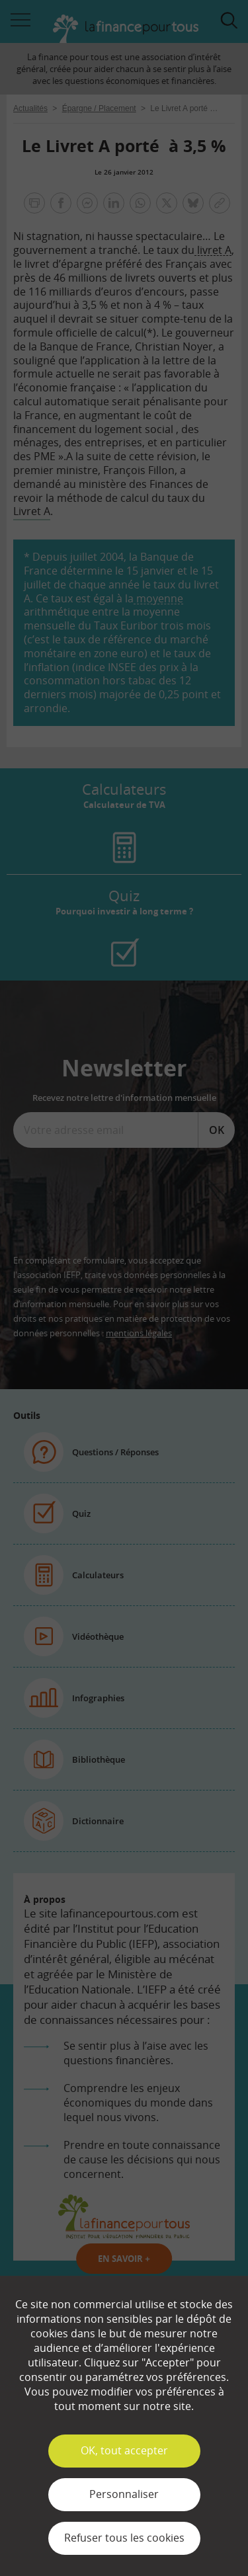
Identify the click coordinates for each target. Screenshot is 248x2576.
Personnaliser (124, 2494)
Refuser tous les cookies (124, 2537)
